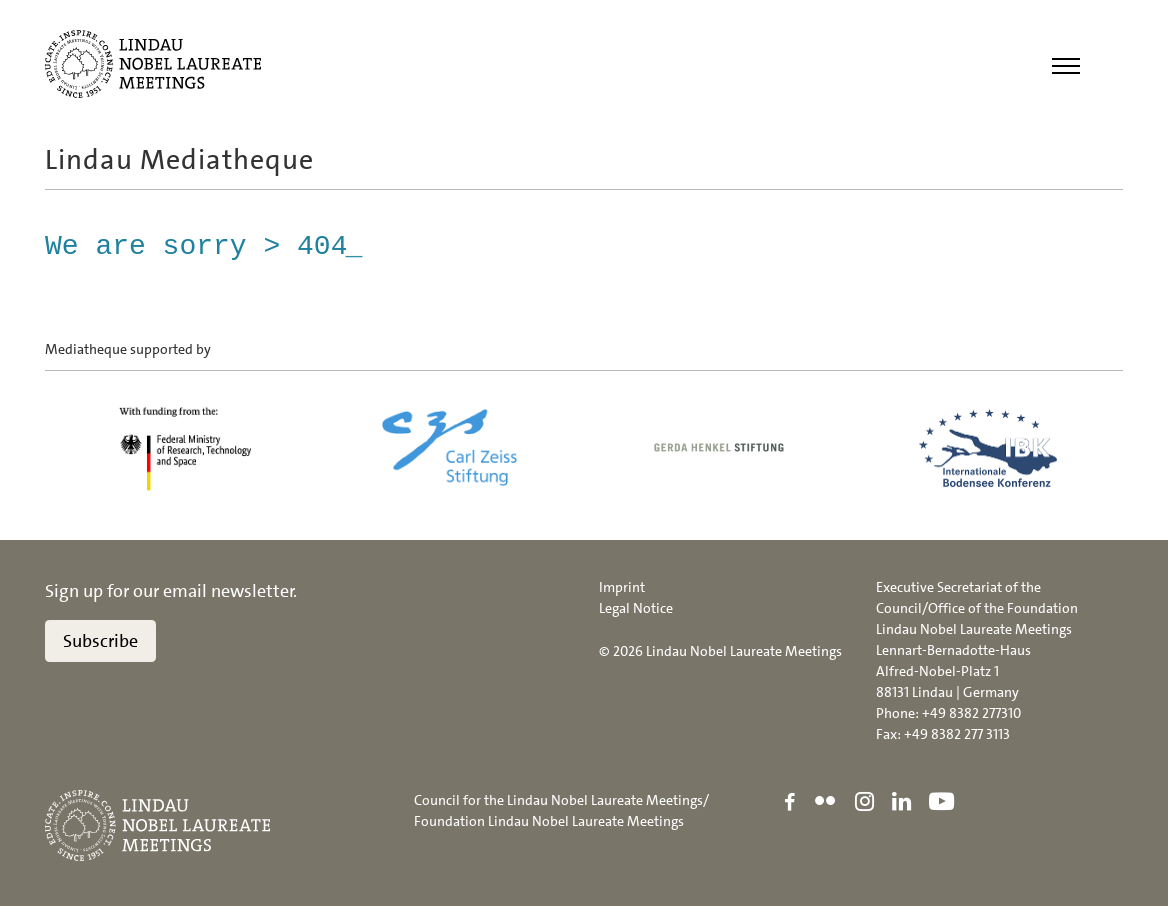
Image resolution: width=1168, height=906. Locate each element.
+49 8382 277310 (971, 713)
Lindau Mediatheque (179, 160)
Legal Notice (636, 608)
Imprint (622, 587)
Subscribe (100, 641)
